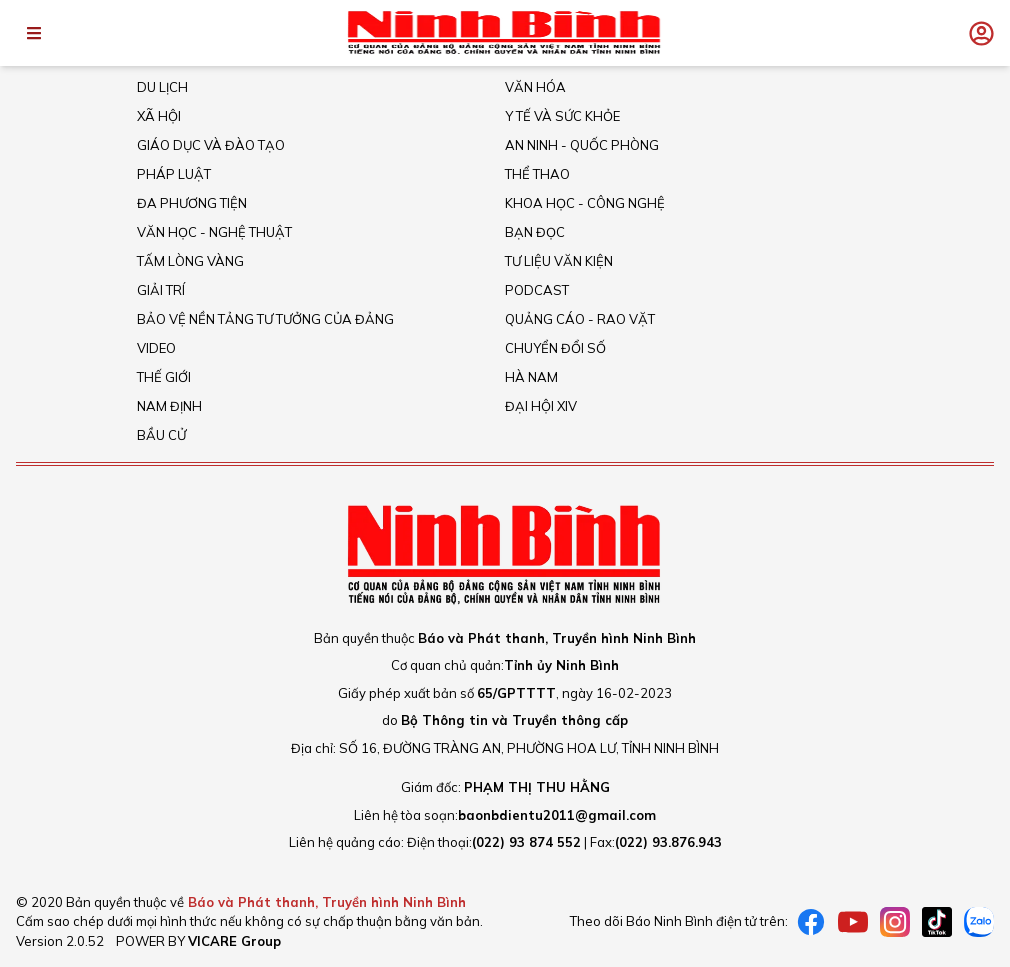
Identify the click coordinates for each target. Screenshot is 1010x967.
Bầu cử (161, 435)
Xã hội (159, 116)
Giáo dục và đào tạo (211, 145)
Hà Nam (531, 377)
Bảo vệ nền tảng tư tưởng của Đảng (265, 319)
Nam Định (169, 406)
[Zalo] (979, 922)
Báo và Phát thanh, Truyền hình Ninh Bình (327, 902)
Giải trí (161, 290)
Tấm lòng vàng (190, 261)
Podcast (537, 290)
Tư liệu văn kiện (559, 261)
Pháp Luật (174, 174)
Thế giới (164, 377)
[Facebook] (811, 922)
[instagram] (895, 922)
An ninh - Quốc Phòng (582, 145)
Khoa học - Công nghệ (585, 203)
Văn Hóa (535, 87)
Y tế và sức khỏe (562, 116)
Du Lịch (162, 87)
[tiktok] (937, 922)
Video (156, 348)
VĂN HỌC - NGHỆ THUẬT (214, 232)
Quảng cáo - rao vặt (580, 319)
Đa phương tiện (192, 203)
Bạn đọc (535, 232)
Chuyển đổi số (555, 348)
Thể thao (537, 174)
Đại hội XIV (541, 406)
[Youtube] (853, 922)
